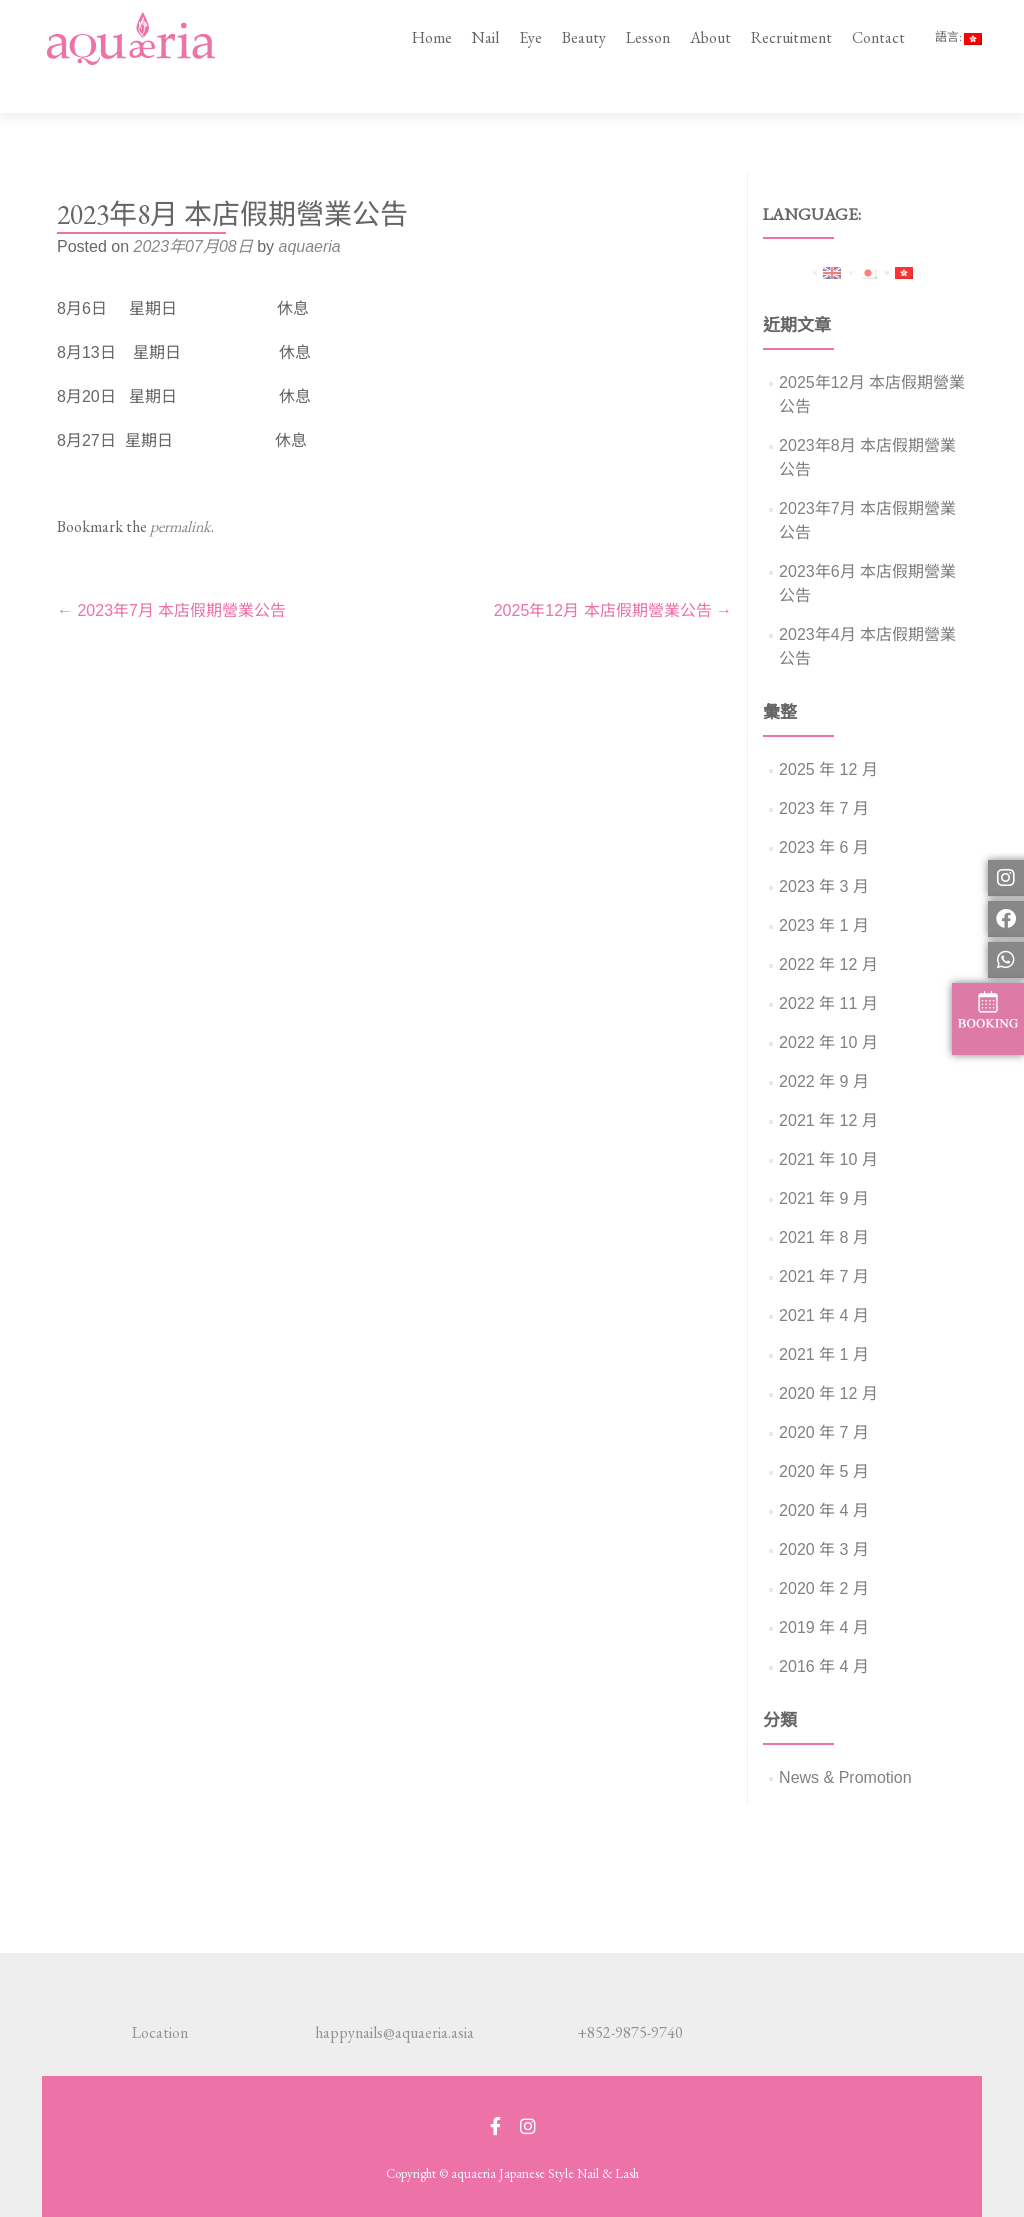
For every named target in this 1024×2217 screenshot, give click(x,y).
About (710, 37)
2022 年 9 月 (824, 1044)
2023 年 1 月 (824, 888)
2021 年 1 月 (824, 1317)
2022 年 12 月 (828, 927)
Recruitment (791, 37)
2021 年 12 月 (828, 1083)
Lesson (648, 37)
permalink (180, 489)
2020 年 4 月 (824, 1473)
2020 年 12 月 (828, 1356)
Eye (530, 37)
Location (160, 2032)
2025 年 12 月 (828, 732)
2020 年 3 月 (824, 1512)
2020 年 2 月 (824, 1551)
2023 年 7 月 (824, 771)
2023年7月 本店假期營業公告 (171, 573)
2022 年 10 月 (828, 1005)
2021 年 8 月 (824, 1200)
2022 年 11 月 (828, 966)
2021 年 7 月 (824, 1239)
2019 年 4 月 (824, 1590)
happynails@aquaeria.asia (394, 2032)
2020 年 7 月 (824, 1395)
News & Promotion (845, 1740)
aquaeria (309, 209)
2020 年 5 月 (824, 1434)
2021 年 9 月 (824, 1161)
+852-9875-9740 (630, 2032)
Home (432, 37)
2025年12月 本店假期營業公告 (613, 573)
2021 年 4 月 (824, 1278)
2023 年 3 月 (824, 849)
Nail (485, 37)
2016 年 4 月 (824, 1629)
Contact (878, 37)
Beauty (584, 37)
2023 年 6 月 (824, 810)
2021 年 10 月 (828, 1122)
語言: (958, 37)
